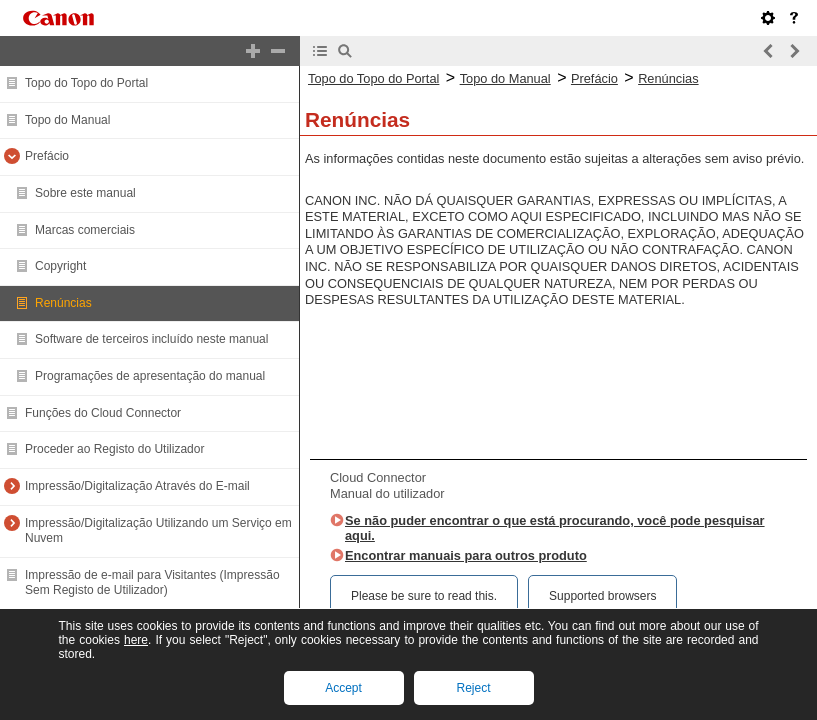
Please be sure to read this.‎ (424, 596)
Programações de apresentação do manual (150, 376)
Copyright (60, 266)
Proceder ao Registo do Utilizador (114, 449)
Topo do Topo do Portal (86, 83)
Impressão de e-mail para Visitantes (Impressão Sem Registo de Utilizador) (152, 583)
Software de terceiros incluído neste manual (151, 339)
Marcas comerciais (85, 230)
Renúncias (63, 303)
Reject (473, 688)
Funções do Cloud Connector (103, 413)
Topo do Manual (67, 120)
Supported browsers (602, 596)
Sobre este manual (85, 193)
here (136, 640)
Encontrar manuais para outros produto (466, 555)
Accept (343, 688)
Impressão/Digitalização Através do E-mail (137, 486)
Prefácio (47, 156)
